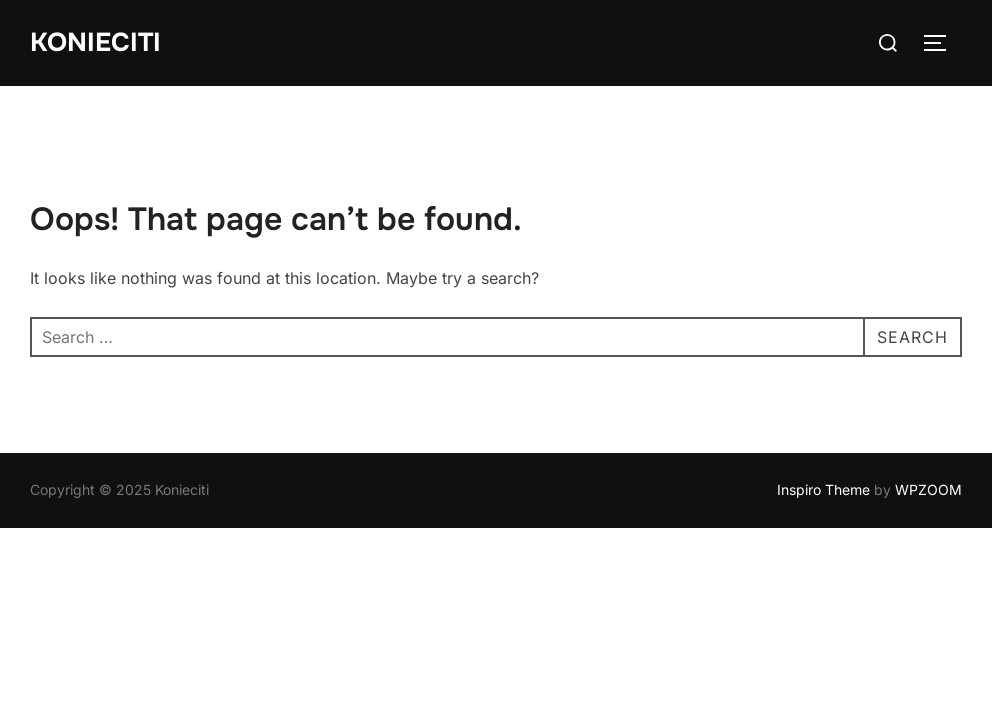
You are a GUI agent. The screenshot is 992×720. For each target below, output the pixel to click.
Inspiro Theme (823, 489)
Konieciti (95, 42)
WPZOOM (928, 489)
